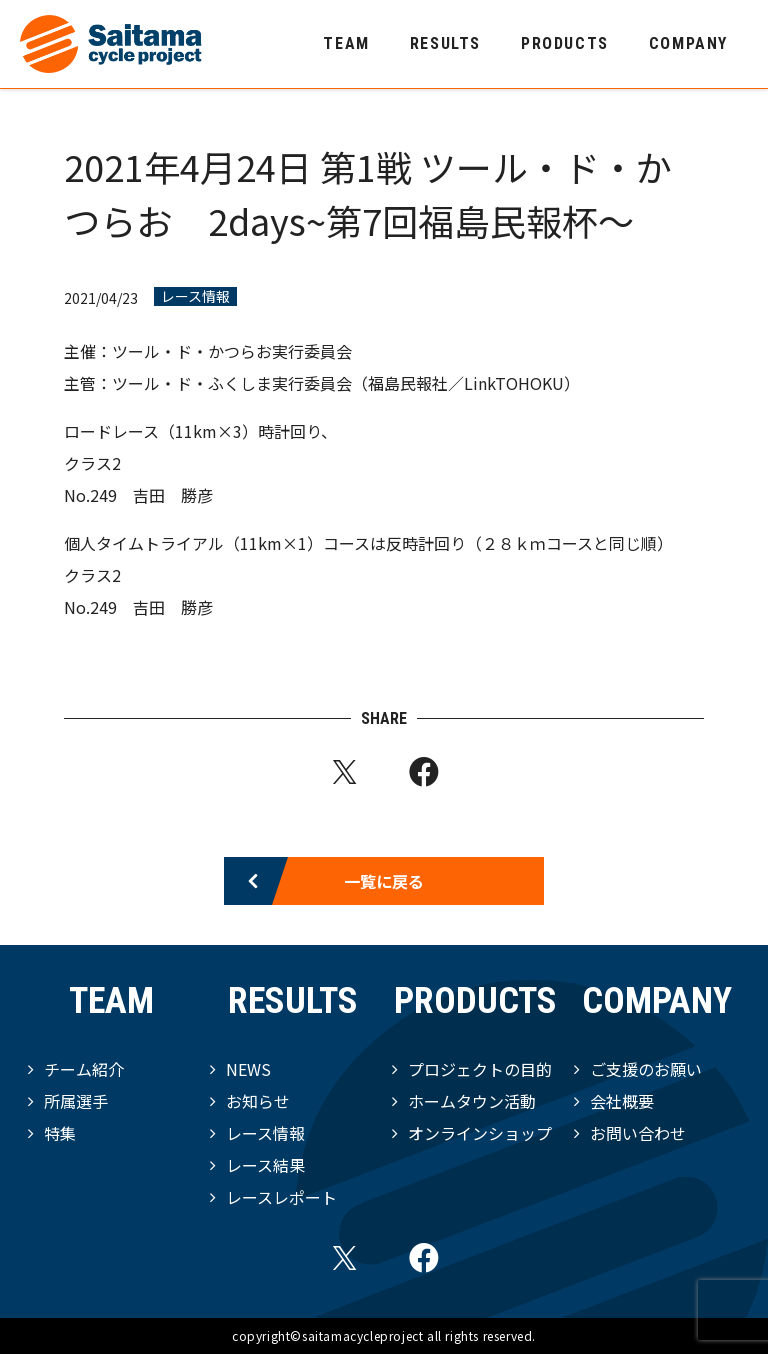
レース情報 (195, 296)
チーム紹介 (84, 1069)
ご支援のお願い (646, 1069)
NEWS (248, 1069)
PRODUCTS (565, 43)
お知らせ (258, 1101)
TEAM (346, 43)
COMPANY (688, 43)
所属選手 (76, 1101)
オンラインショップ (480, 1133)
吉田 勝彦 (173, 495)
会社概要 (622, 1101)
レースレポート (281, 1197)
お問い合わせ (638, 1133)
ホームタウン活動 (472, 1101)
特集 (60, 1133)
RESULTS (445, 43)
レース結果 (265, 1165)
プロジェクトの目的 (480, 1069)
